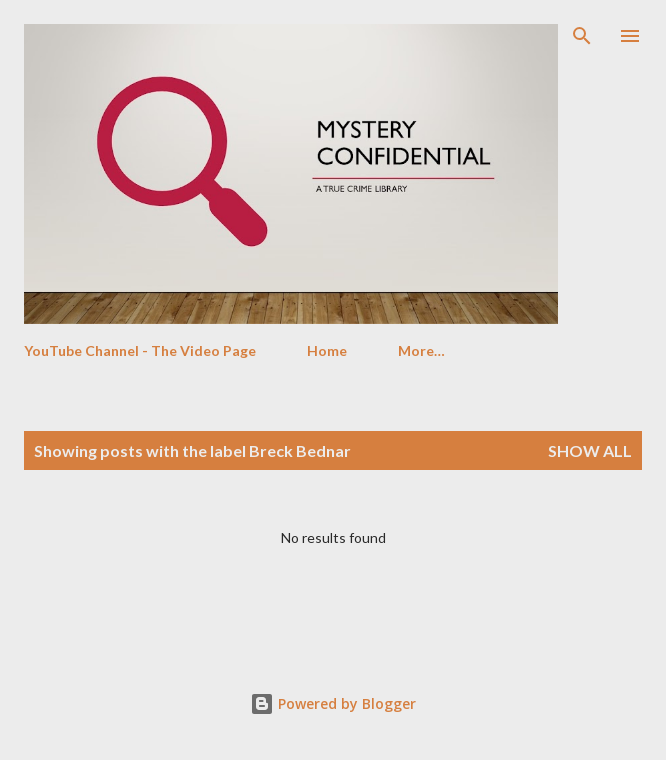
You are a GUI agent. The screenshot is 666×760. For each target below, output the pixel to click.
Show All (590, 450)
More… (421, 350)
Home (327, 350)
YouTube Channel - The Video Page (140, 350)
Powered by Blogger (333, 703)
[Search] (582, 36)
